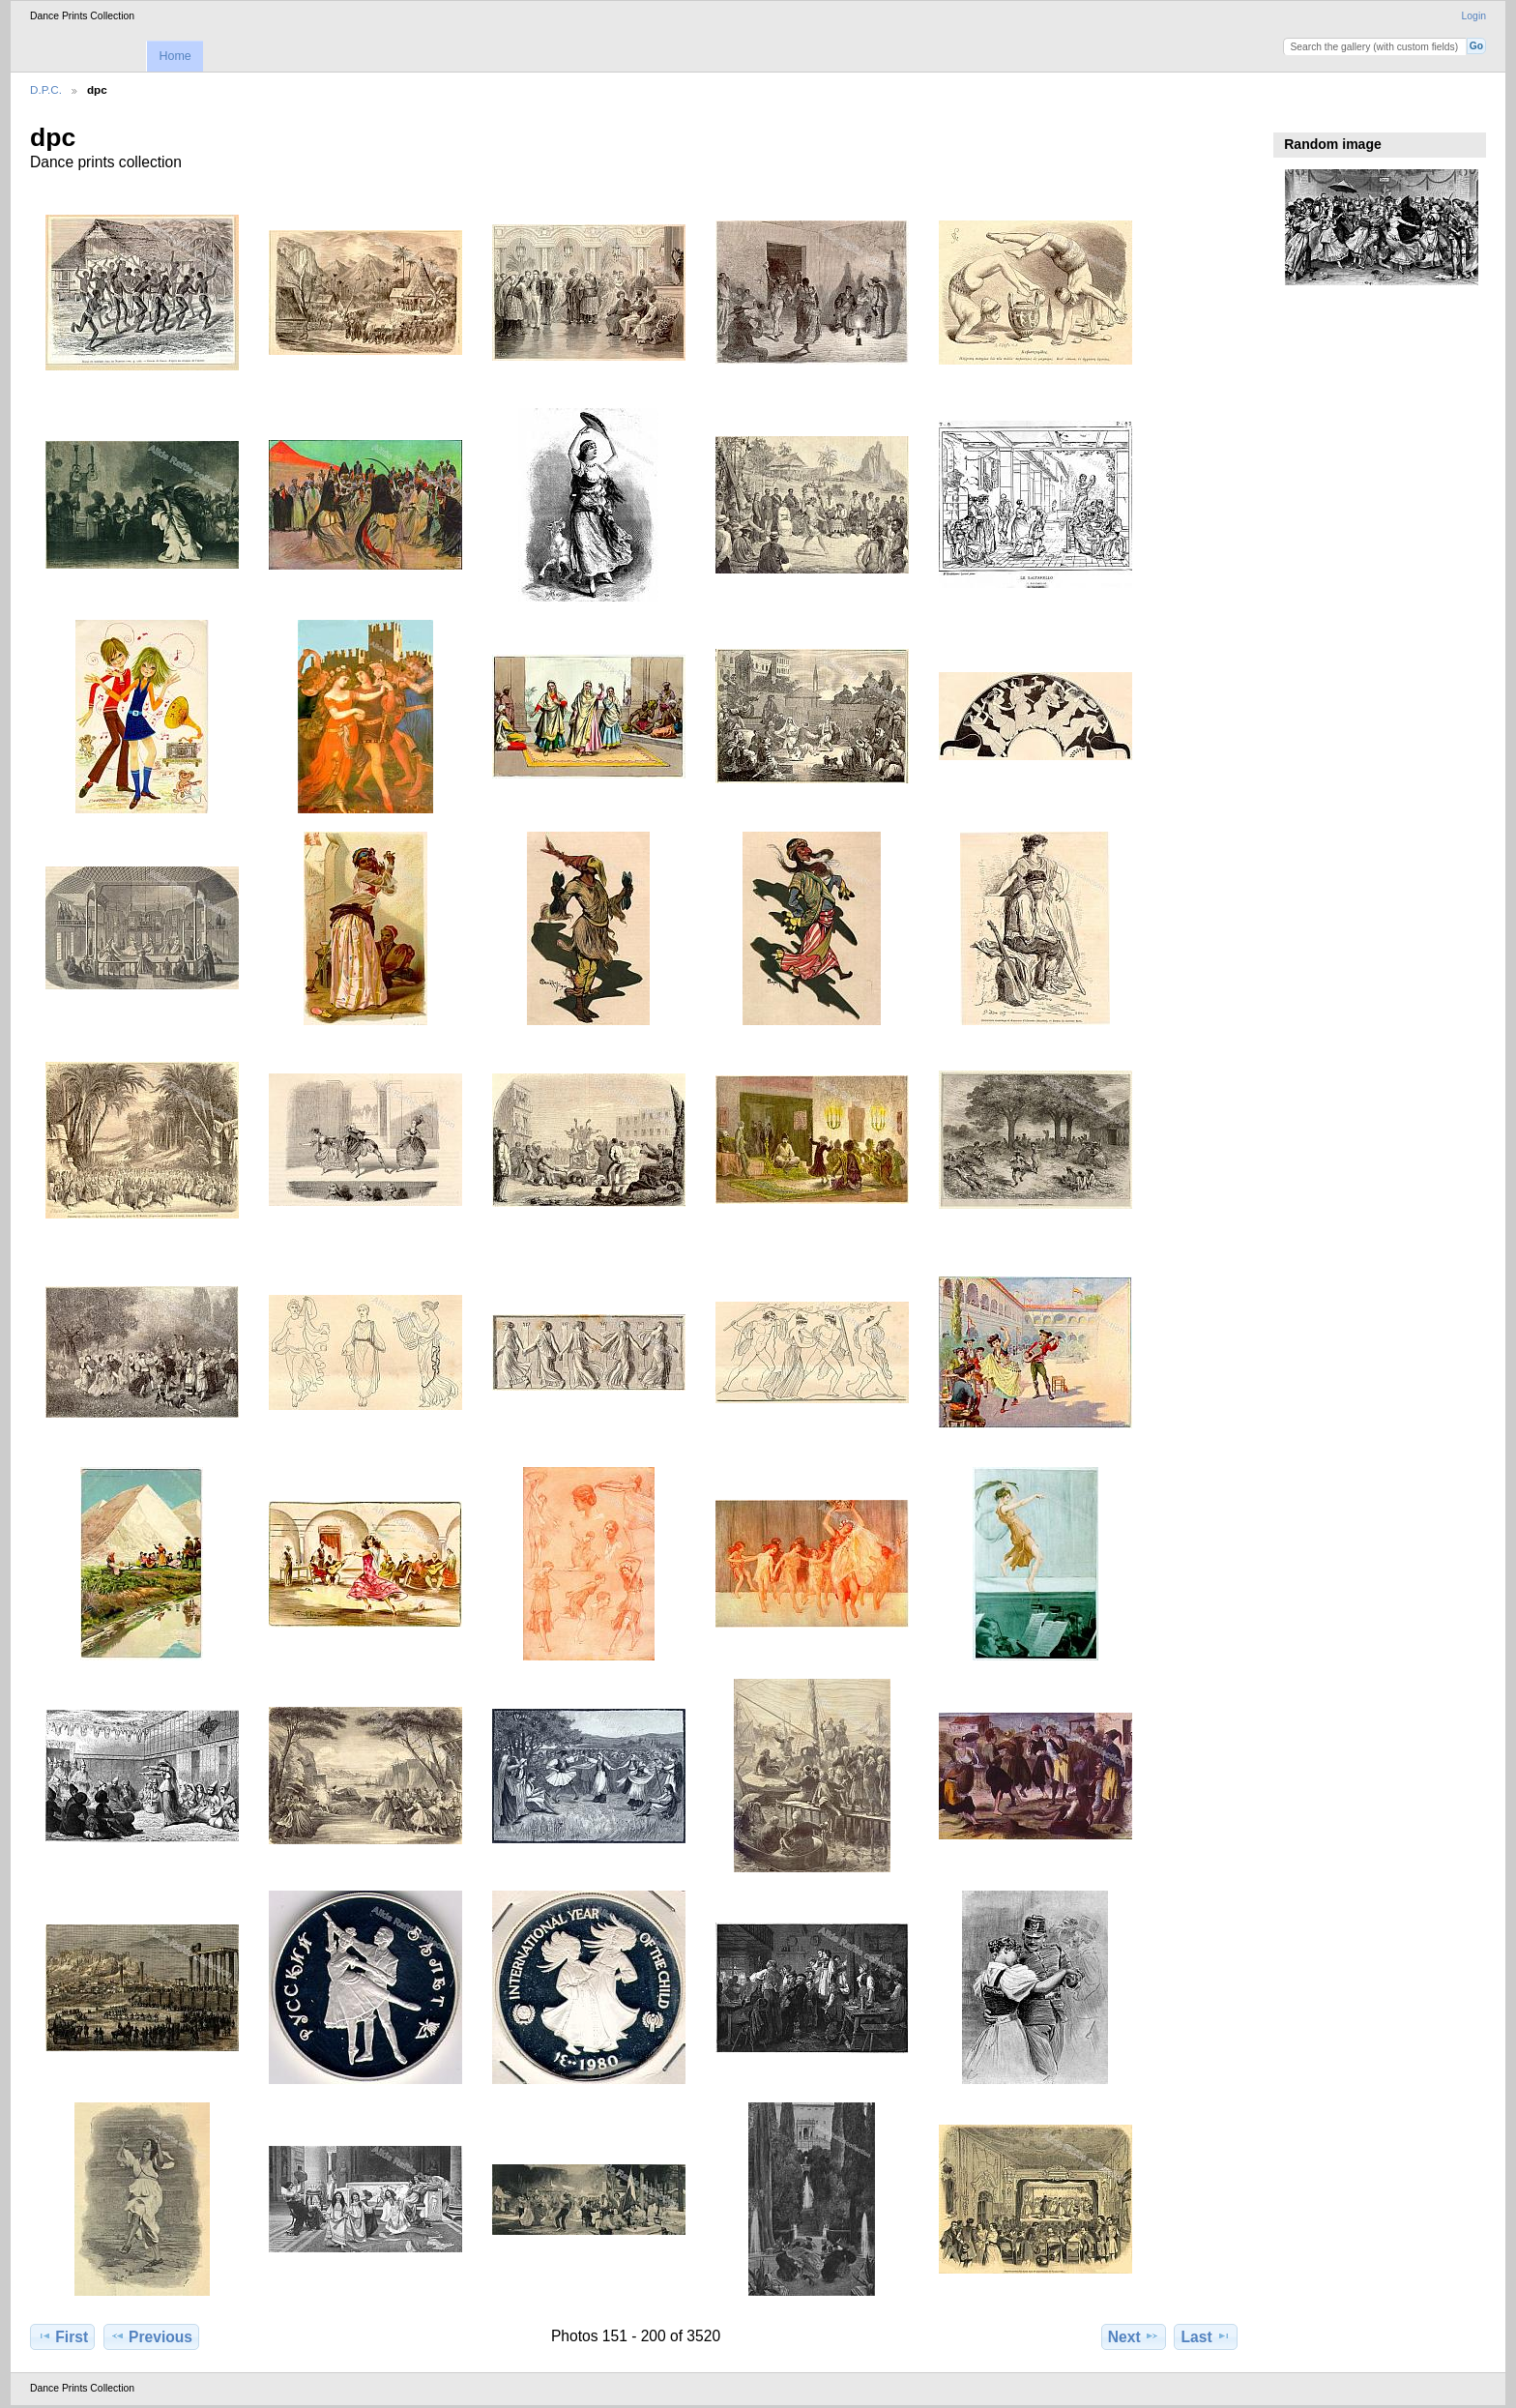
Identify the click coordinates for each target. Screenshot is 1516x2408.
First (62, 2336)
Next (1133, 2336)
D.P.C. (46, 89)
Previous (151, 2336)
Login (1474, 16)
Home (174, 56)
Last (1206, 2336)
